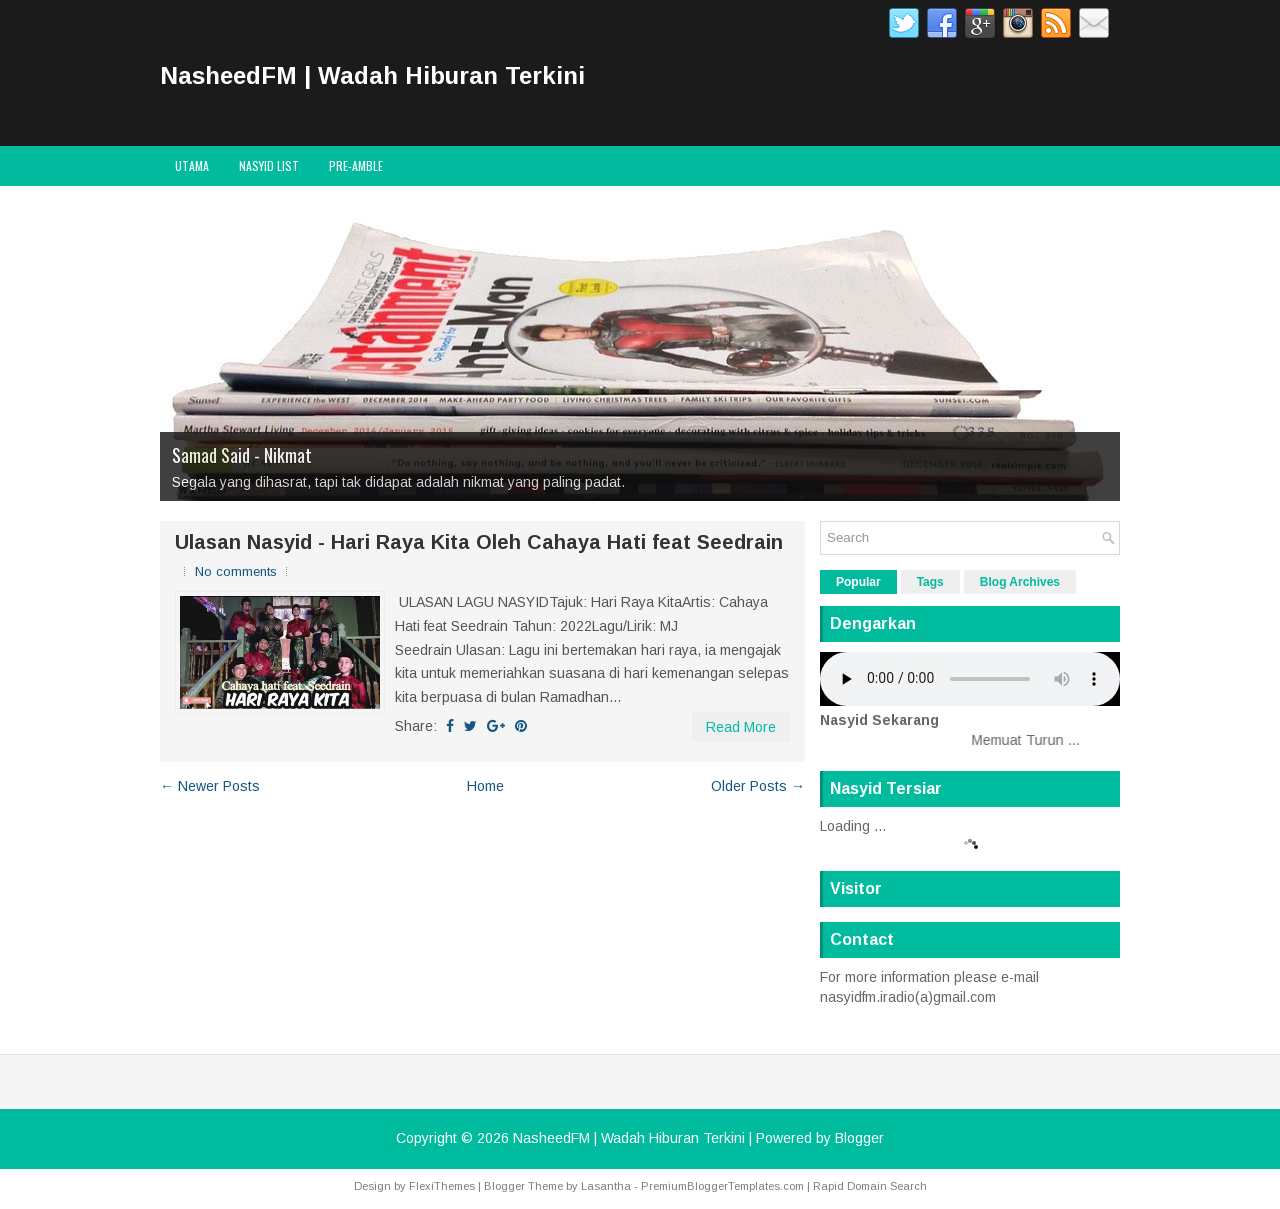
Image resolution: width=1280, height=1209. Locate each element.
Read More (741, 727)
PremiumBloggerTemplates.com (722, 1186)
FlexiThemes (442, 1186)
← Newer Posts (210, 786)
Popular (858, 582)
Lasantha (606, 1186)
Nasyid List (269, 165)
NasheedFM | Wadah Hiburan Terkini (372, 75)
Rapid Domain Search (870, 1186)
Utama (192, 165)
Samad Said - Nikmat (242, 455)
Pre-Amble (356, 165)
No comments (236, 571)
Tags (930, 582)
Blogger (859, 1138)
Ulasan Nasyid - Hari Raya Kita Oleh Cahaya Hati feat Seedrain (479, 542)
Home (485, 786)
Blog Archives (1020, 582)
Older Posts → (758, 786)
